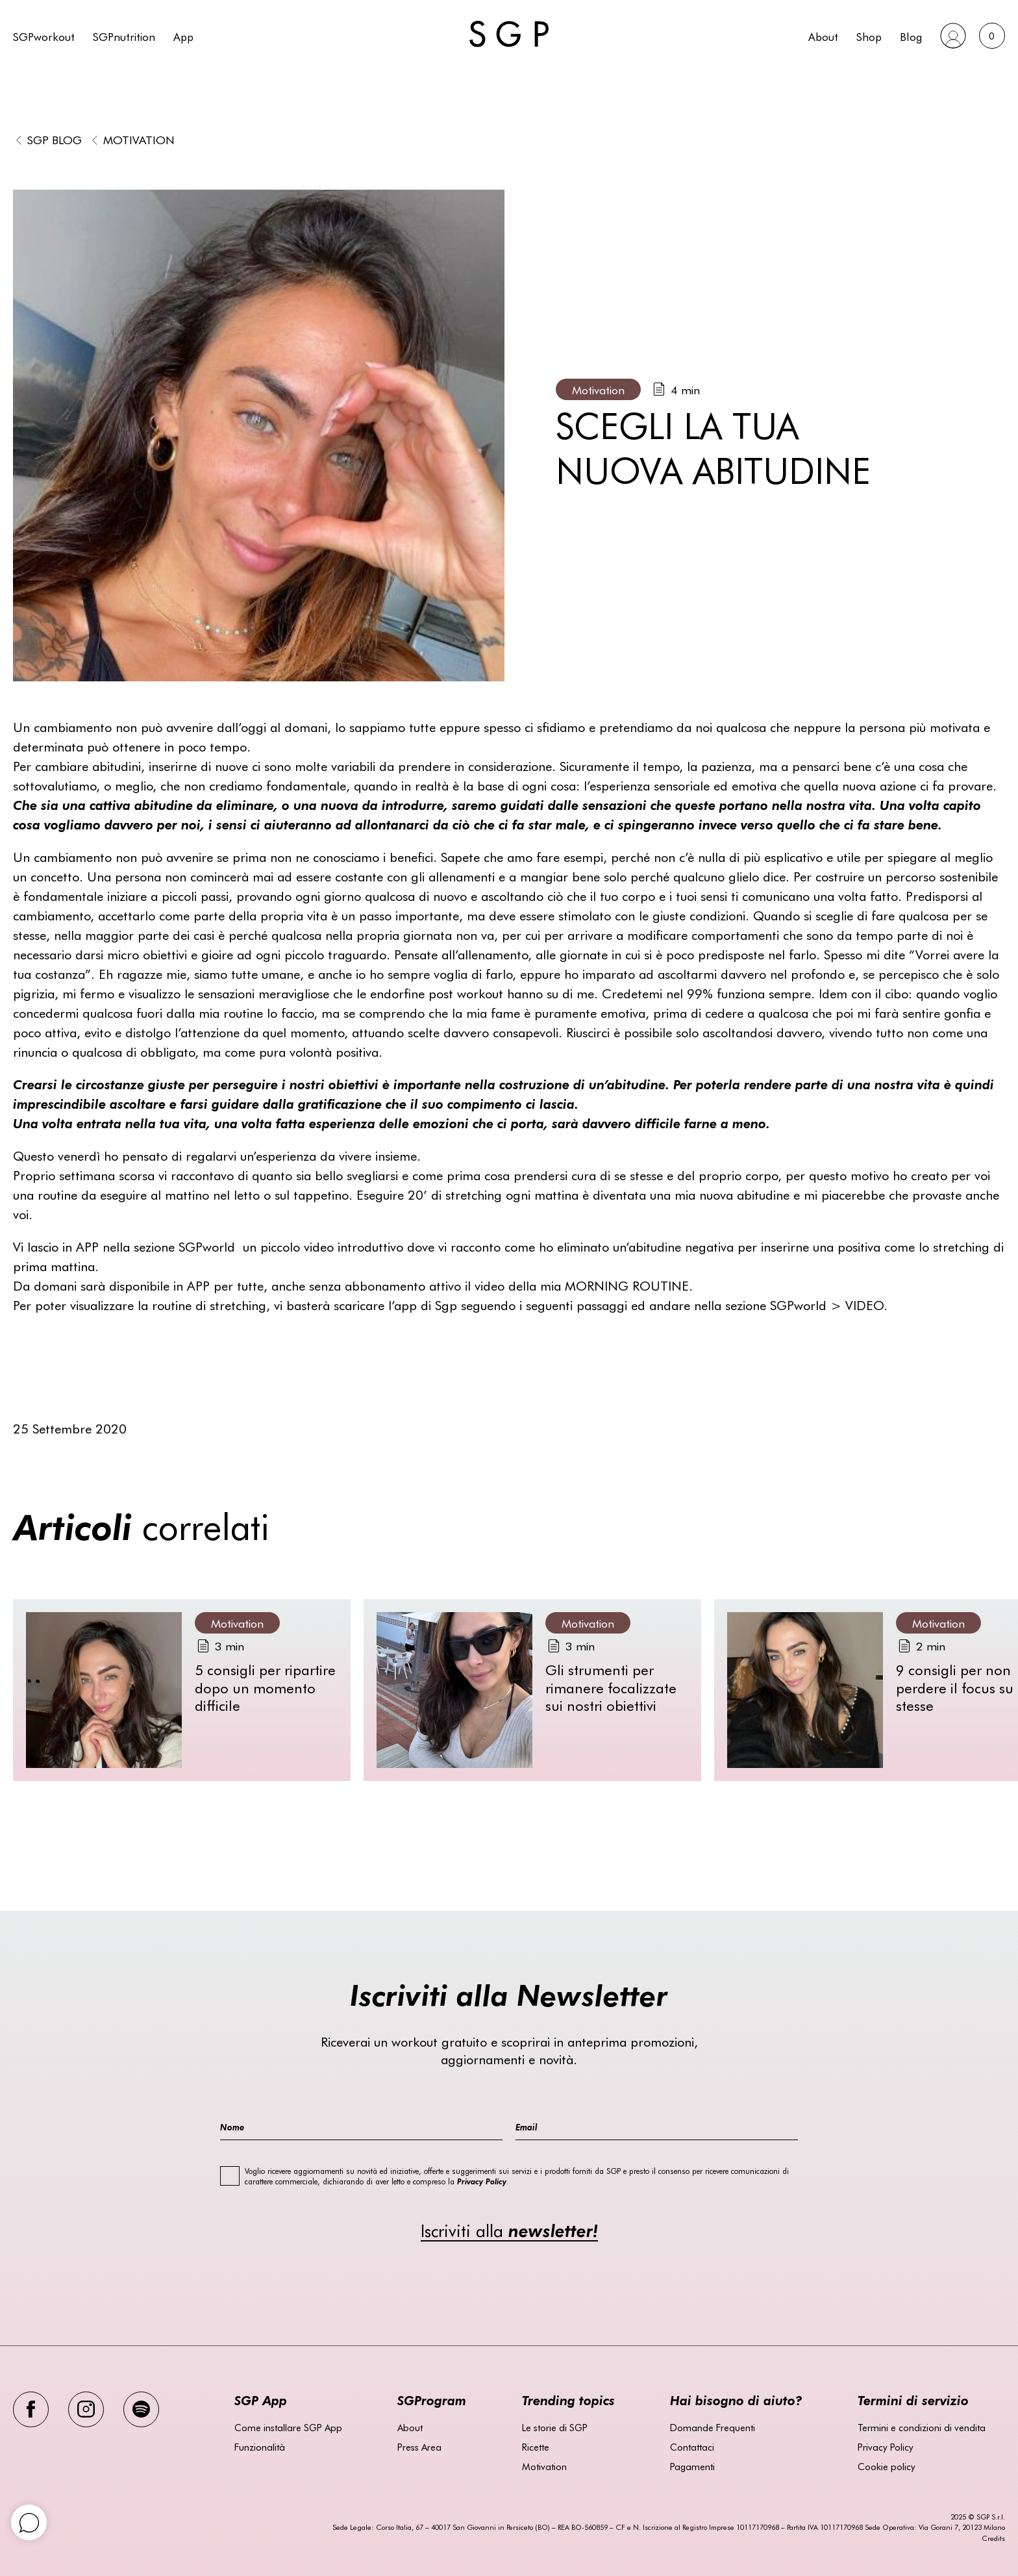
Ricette (535, 2446)
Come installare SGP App (288, 2427)
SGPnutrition (124, 36)
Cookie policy (886, 2466)
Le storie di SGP (555, 2427)
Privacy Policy (885, 2446)
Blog (911, 36)
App (183, 36)
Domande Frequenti (712, 2427)
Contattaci (692, 2446)
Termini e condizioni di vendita (922, 2427)
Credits (993, 2538)
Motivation (139, 139)
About (823, 36)
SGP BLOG (54, 139)
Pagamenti (692, 2466)
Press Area (419, 2446)
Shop (869, 36)
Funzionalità (259, 2446)
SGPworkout (44, 36)
